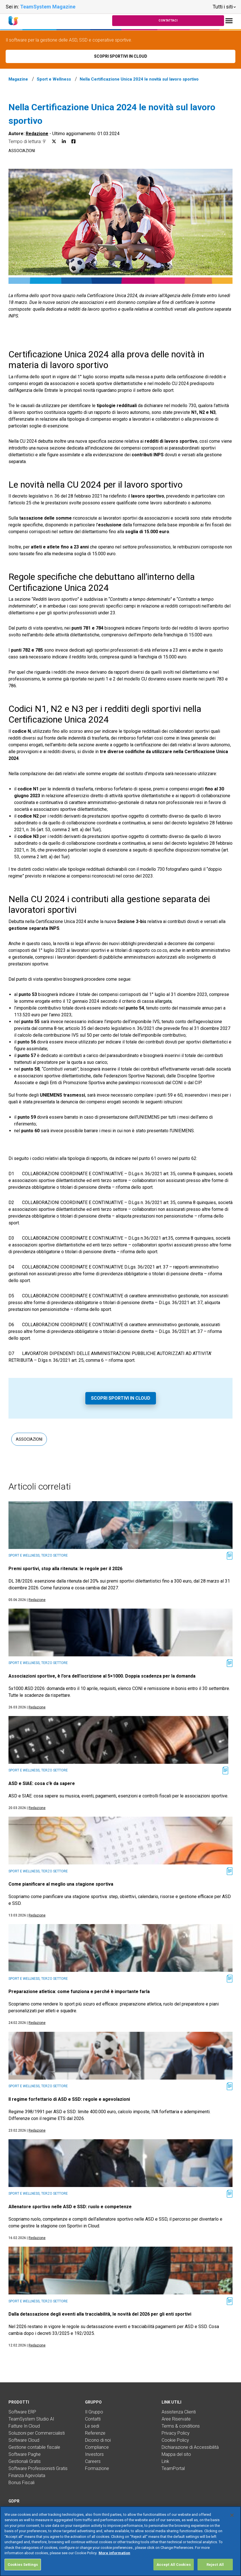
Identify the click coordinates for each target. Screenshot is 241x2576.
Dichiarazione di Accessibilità (190, 2447)
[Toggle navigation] (229, 20)
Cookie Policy (175, 2440)
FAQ (12, 2518)
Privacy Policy (176, 2433)
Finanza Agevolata (26, 2475)
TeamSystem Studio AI (31, 2419)
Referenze (95, 2433)
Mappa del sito (176, 2454)
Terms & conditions (181, 2426)
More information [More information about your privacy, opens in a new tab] (114, 2566)
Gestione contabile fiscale (34, 2447)
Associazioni (21, 150)
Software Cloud (23, 2440)
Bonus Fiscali (21, 2482)
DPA (12, 2511)
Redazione (37, 133)
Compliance (97, 2447)
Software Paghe (24, 2454)
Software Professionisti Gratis (38, 2468)
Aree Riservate (176, 2419)
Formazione (97, 2468)
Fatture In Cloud (24, 2426)
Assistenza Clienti (179, 2412)
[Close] (232, 2528)
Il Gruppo (94, 2412)
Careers (93, 2461)
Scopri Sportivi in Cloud (120, 1398)
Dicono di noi (98, 2440)
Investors (94, 2454)
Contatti (93, 2419)
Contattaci (168, 20)
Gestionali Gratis (24, 2461)
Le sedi (92, 2426)
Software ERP (22, 2412)
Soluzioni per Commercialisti (36, 2433)
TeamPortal (173, 2468)
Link (165, 2461)
